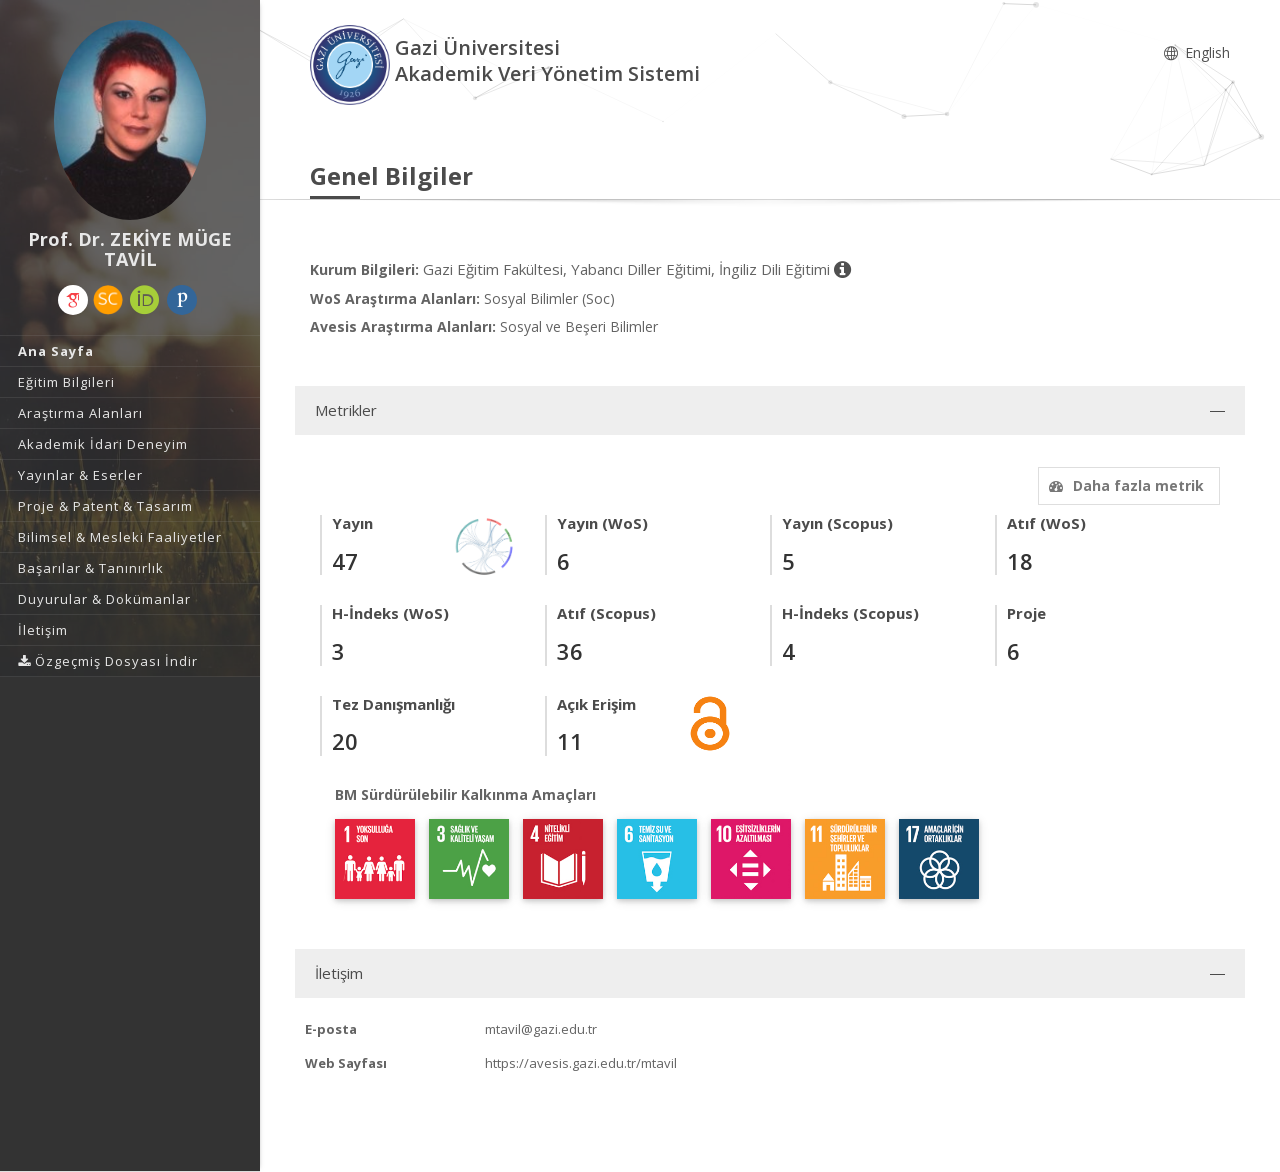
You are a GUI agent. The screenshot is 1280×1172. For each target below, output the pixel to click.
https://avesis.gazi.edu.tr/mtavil (581, 1063)
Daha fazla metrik (1124, 485)
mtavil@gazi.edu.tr (541, 1029)
